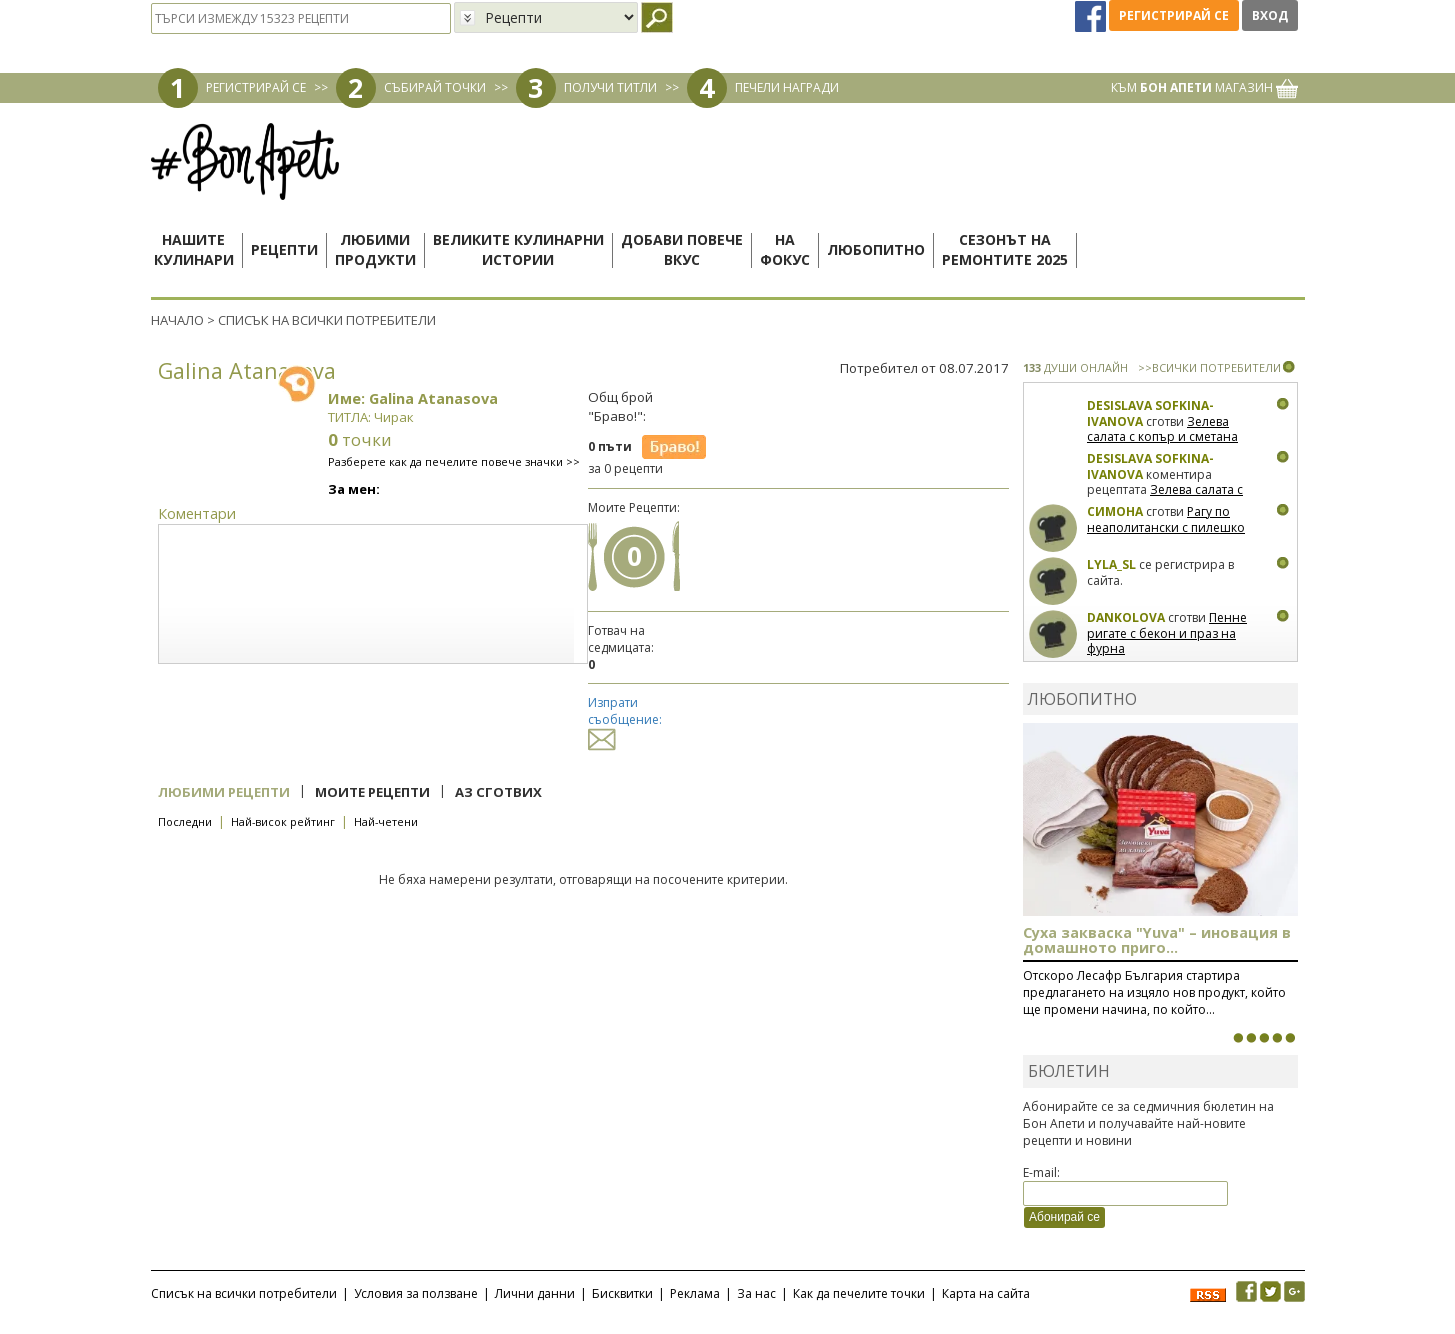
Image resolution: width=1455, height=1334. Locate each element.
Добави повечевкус (682, 249)
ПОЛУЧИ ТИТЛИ (610, 87)
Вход (1270, 15)
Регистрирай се (1174, 15)
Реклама (695, 1293)
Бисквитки (622, 1293)
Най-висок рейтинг (283, 821)
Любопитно (876, 249)
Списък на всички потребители (244, 1293)
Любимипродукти (375, 249)
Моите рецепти (372, 792)
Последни (185, 821)
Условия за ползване (416, 1293)
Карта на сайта (986, 1293)
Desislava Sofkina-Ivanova (1150, 413)
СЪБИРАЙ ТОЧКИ (435, 87)
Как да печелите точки (859, 1293)
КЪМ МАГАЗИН (1204, 87)
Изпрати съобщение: (625, 720)
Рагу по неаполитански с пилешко (1166, 519)
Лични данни (535, 1293)
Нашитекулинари (194, 249)
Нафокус (785, 249)
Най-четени (386, 821)
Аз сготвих (498, 792)
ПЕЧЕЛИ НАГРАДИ (787, 87)
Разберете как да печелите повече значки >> (454, 461)
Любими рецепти (224, 792)
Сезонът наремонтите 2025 (1005, 249)
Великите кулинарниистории (518, 249)
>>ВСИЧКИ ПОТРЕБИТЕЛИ (1209, 367)
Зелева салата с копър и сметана (1162, 429)
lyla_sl (1111, 564)
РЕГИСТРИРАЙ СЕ (256, 87)
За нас (756, 1293)
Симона (1115, 511)
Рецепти (284, 249)
